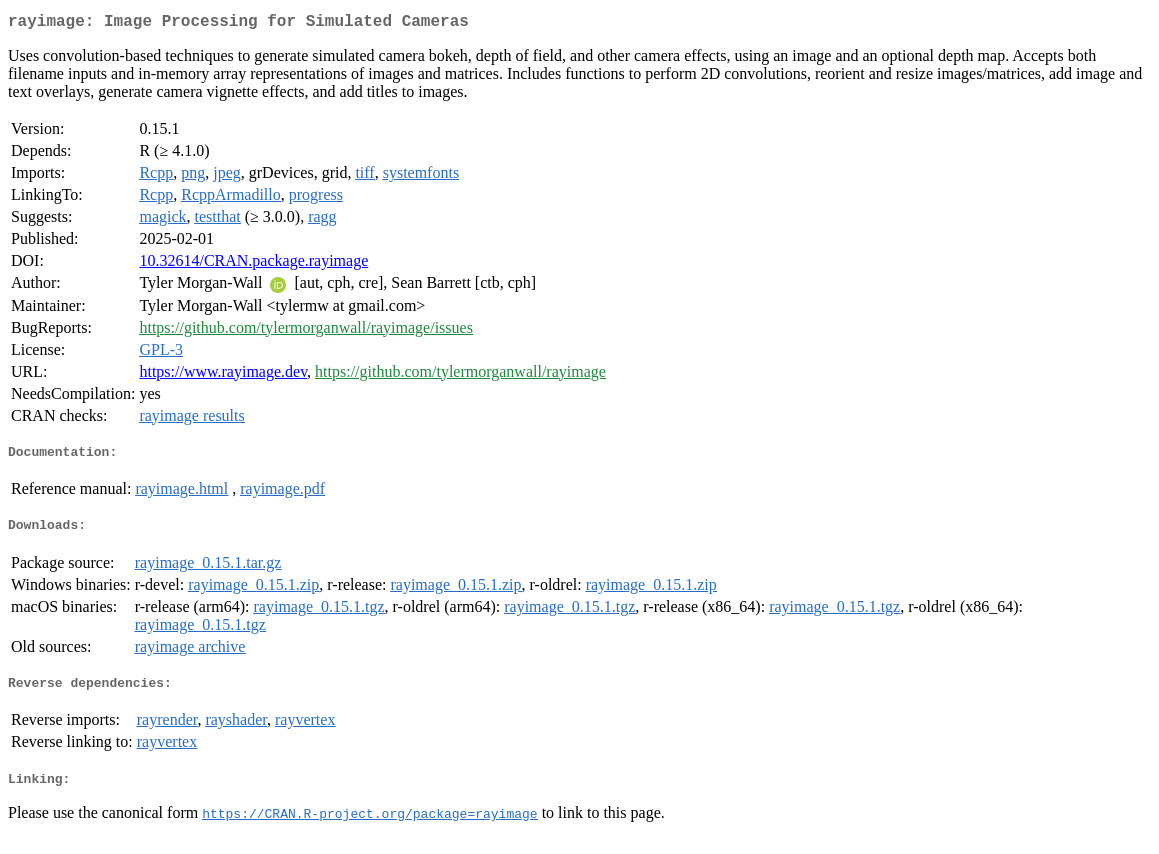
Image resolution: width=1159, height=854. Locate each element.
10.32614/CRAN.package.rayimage (253, 264)
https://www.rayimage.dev (223, 375)
